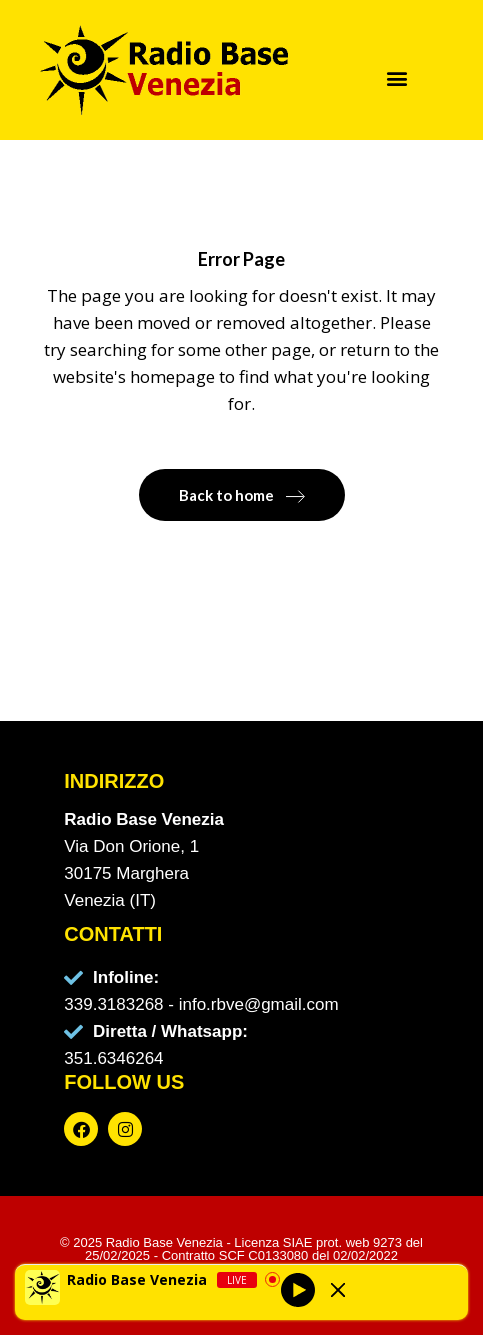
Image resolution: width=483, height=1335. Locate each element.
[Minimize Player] (338, 1290)
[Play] (298, 1290)
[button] (396, 77)
